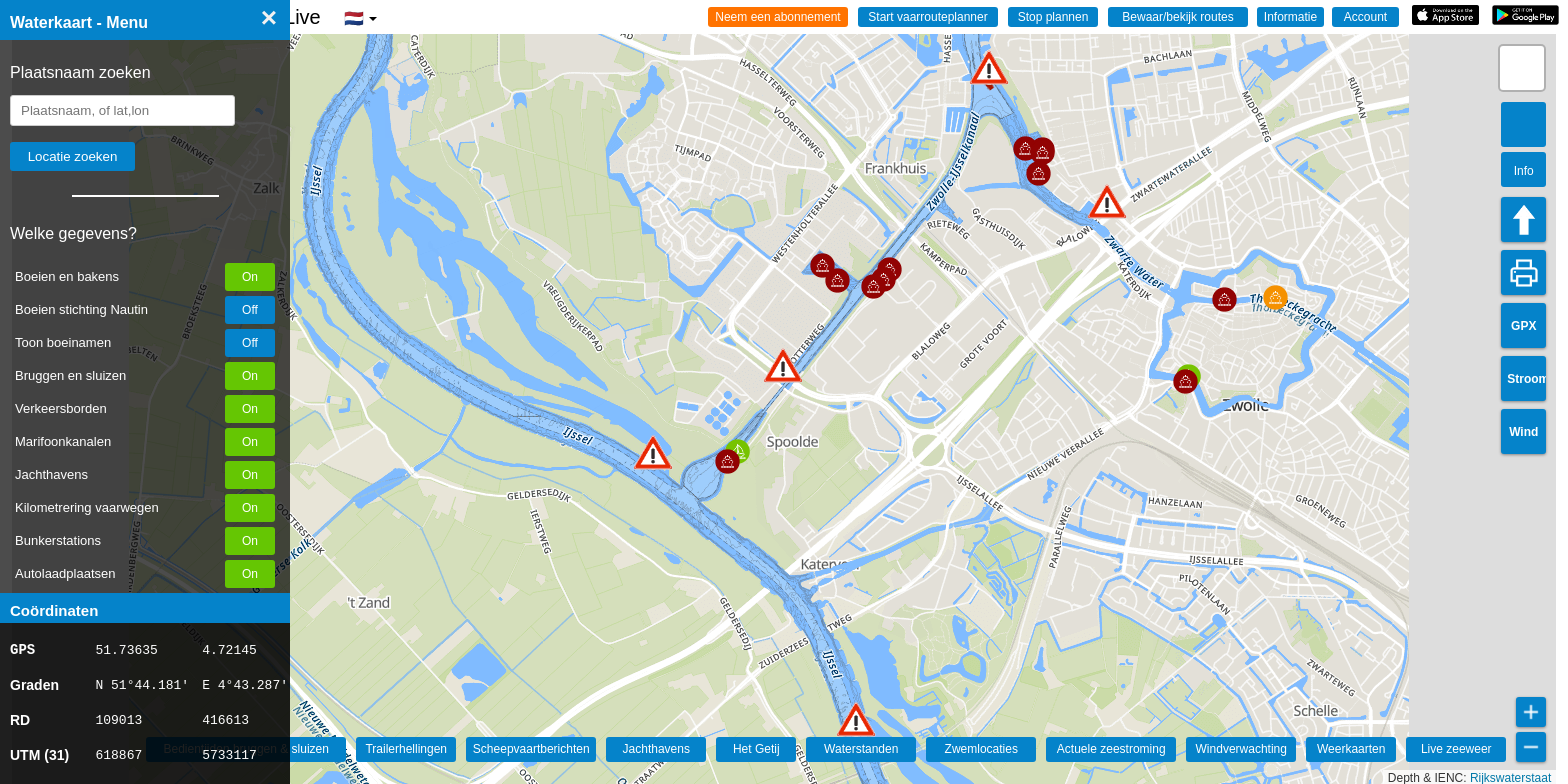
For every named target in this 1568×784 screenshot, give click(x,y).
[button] (653, 452)
